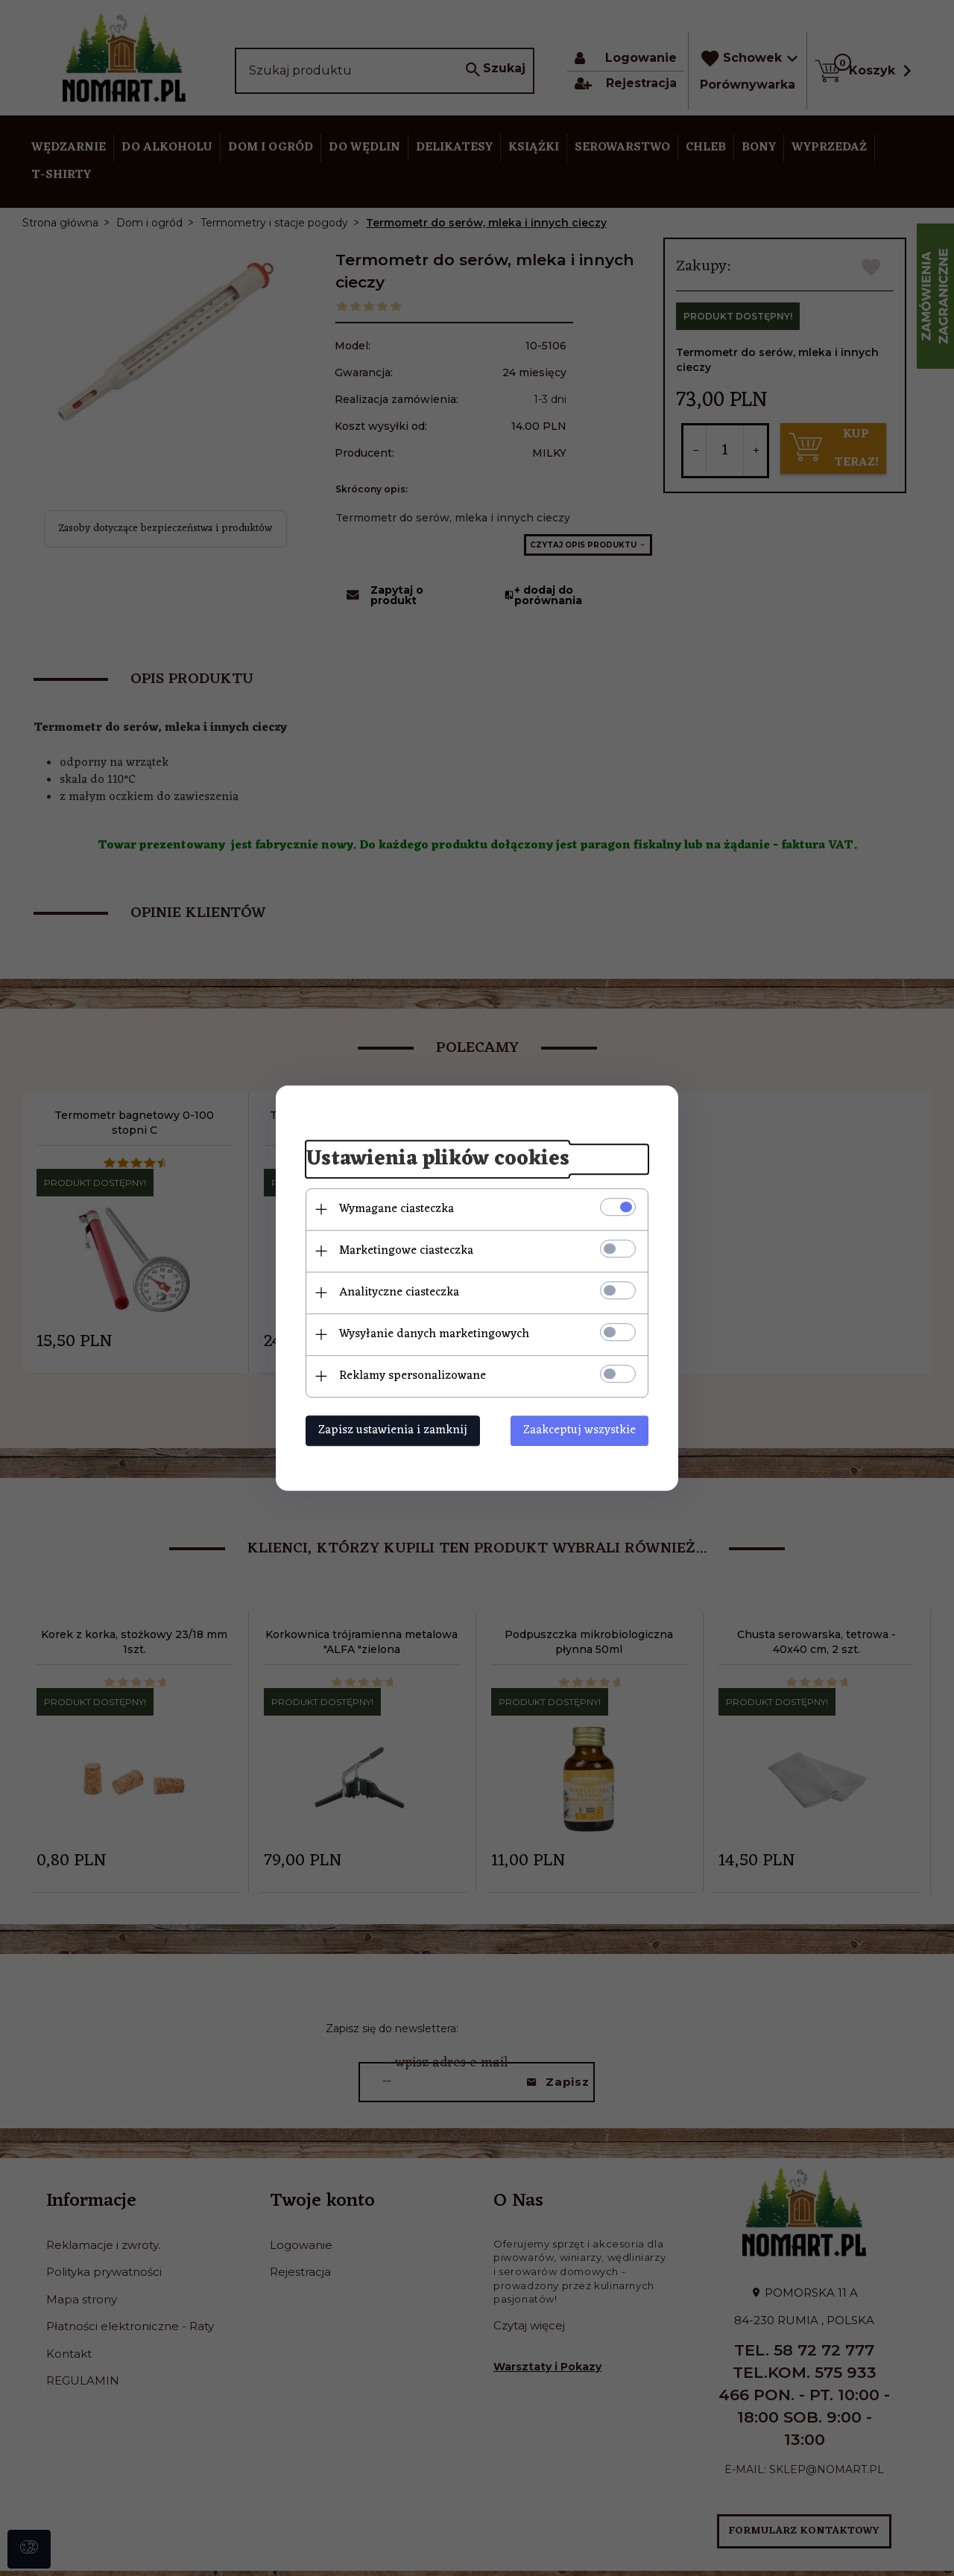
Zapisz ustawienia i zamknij (392, 1430)
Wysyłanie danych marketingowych (434, 1334)
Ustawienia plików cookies (437, 1159)
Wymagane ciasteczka (396, 1209)
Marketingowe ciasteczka (406, 1250)
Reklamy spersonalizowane (412, 1375)
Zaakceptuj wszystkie (579, 1430)
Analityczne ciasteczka (399, 1292)
